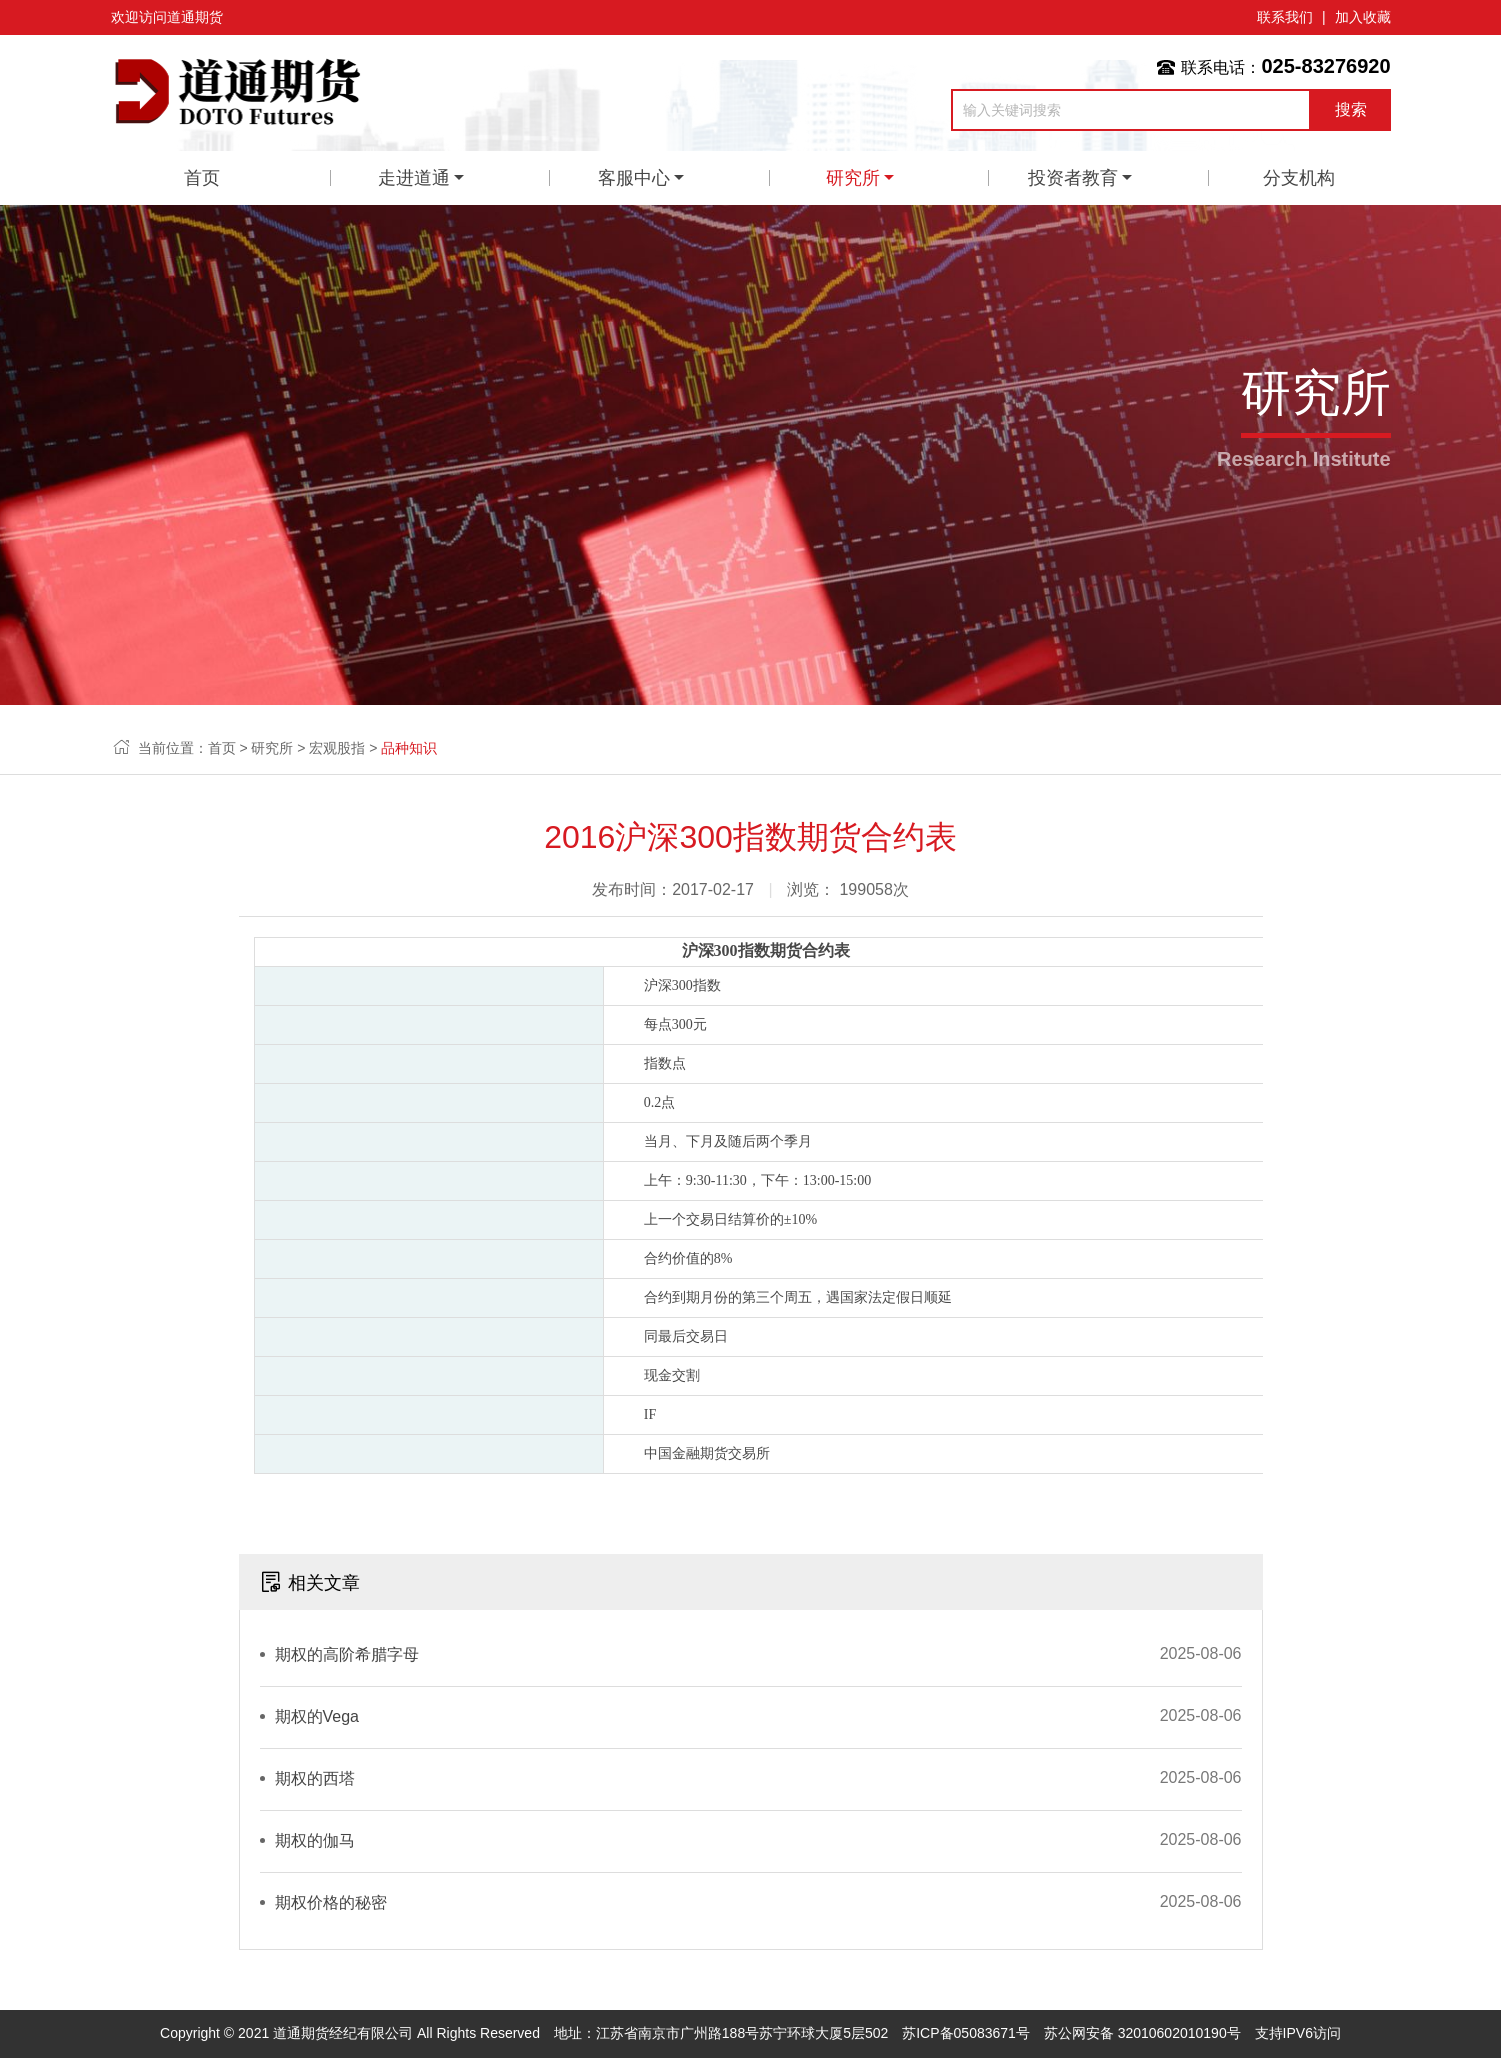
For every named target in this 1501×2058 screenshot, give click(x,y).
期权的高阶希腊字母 (347, 1654)
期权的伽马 (315, 1840)
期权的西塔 (315, 1778)
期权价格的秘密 (331, 1902)
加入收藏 (1363, 17)
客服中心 (634, 178)
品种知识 (409, 748)
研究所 (853, 178)
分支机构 (1299, 178)
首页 (202, 178)
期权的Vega (317, 1716)
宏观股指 (337, 748)
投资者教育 (1073, 178)
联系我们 (1285, 17)
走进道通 (414, 178)
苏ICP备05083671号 (966, 2033)
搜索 (1351, 109)
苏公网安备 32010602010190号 (1142, 2033)
